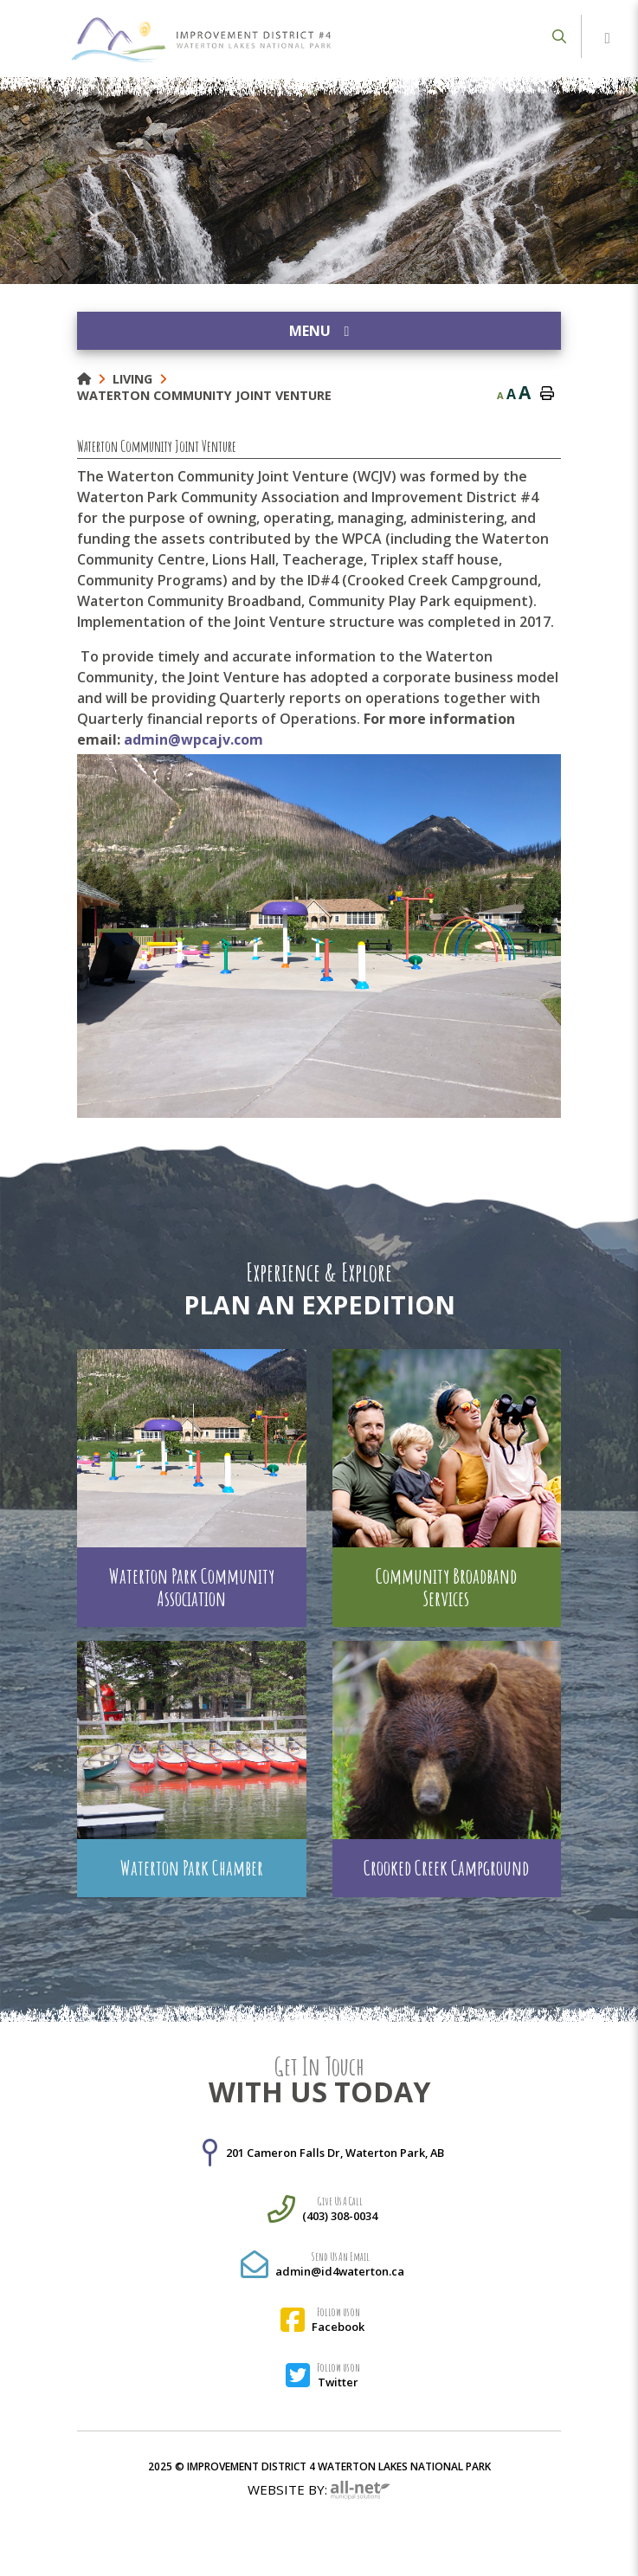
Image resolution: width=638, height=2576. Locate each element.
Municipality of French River (201, 40)
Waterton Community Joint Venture (204, 395)
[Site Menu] (319, 331)
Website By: (319, 2491)
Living (132, 379)
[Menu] (607, 39)
